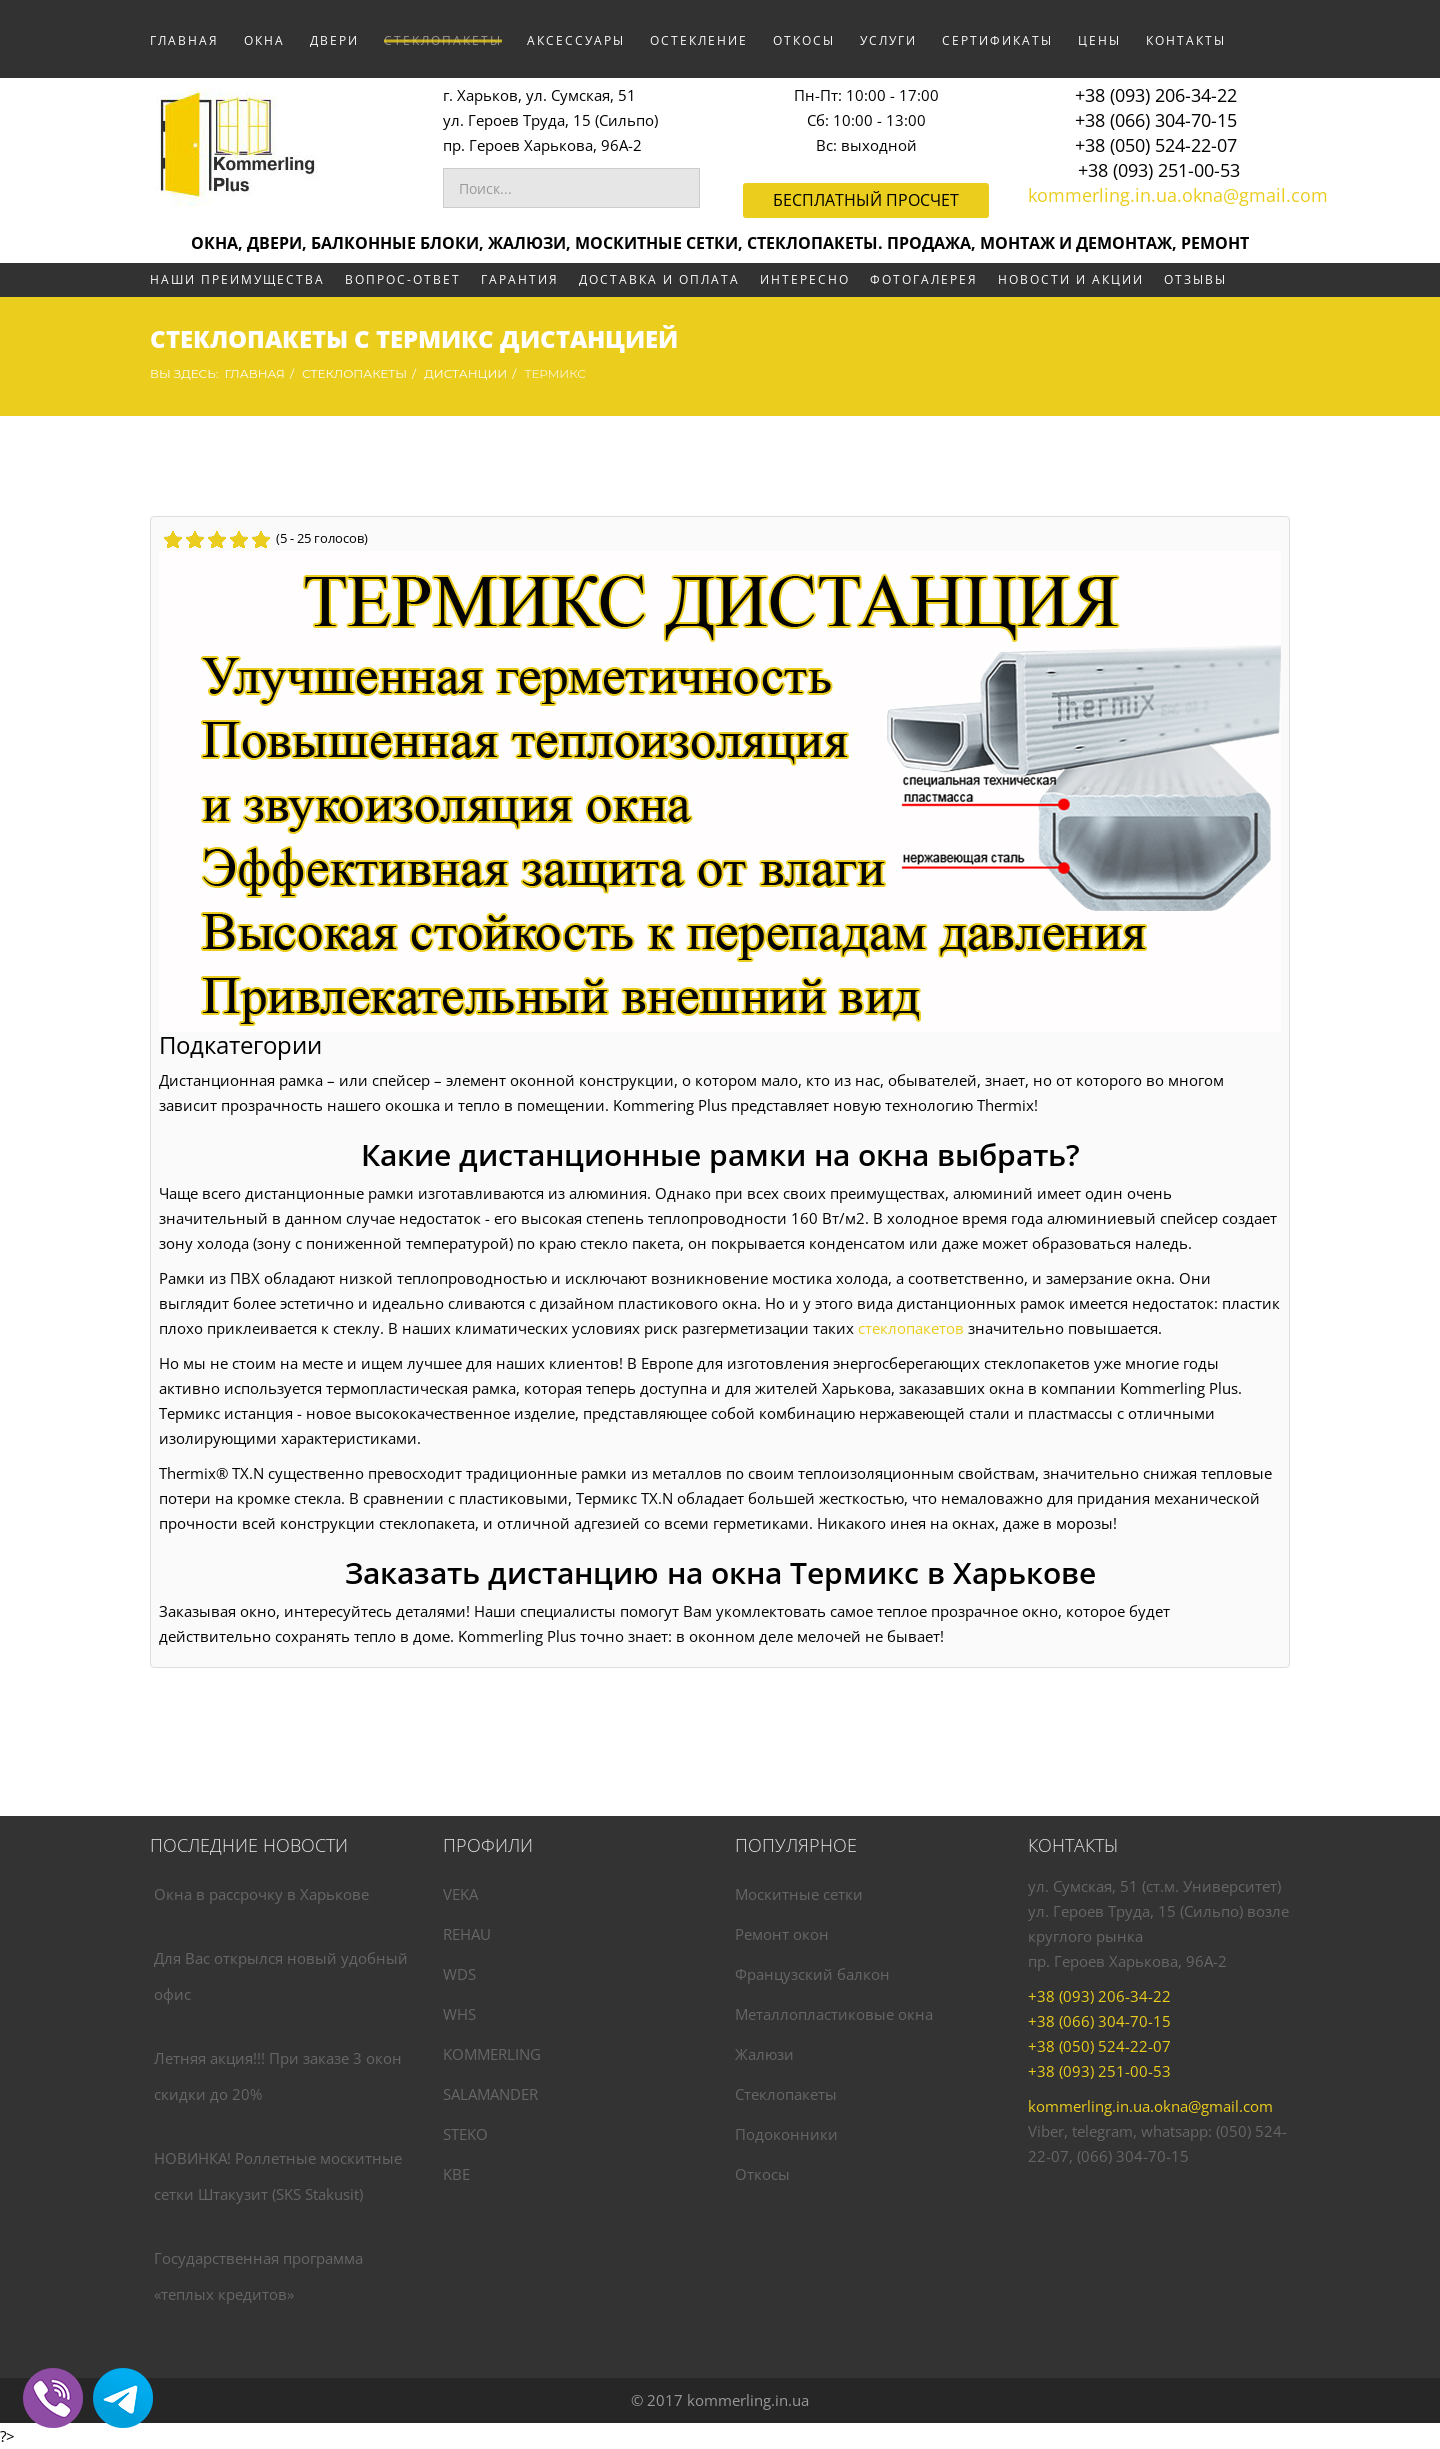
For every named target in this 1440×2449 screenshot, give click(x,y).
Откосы (762, 2174)
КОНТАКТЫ (1186, 40)
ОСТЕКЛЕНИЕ (699, 40)
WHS (459, 2014)
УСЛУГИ (888, 40)
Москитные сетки (799, 1894)
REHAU (467, 1934)
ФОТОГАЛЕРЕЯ (924, 279)
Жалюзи (764, 2054)
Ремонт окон (782, 1934)
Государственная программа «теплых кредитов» (258, 2276)
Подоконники (786, 2134)
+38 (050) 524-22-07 (1156, 145)
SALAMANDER (490, 2094)
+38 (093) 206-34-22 (1156, 95)
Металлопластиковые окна (834, 2014)
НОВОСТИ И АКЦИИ (1071, 279)
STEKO (465, 2134)
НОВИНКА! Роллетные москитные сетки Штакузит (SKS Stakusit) (278, 2176)
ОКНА (264, 40)
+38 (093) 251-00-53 (1159, 170)
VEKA (460, 1894)
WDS (459, 1974)
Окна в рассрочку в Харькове (261, 1894)
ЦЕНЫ (1099, 40)
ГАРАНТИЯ (520, 279)
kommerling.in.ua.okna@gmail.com (1178, 195)
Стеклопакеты (786, 2094)
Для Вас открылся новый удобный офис (281, 1976)
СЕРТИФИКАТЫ (997, 40)
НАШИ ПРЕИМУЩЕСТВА (237, 279)
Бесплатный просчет (866, 200)
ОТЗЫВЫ (1195, 279)
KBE (456, 2174)
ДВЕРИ (334, 40)
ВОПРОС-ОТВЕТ (403, 279)
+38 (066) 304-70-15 (1156, 120)
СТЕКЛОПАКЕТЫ (443, 40)
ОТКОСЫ (804, 40)
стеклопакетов (911, 1328)
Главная (184, 40)
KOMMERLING (492, 2054)
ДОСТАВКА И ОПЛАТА (659, 279)
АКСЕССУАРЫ (576, 40)
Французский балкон (812, 1974)
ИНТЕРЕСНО (805, 279)
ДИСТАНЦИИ (465, 373)
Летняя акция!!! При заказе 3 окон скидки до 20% (278, 2076)
